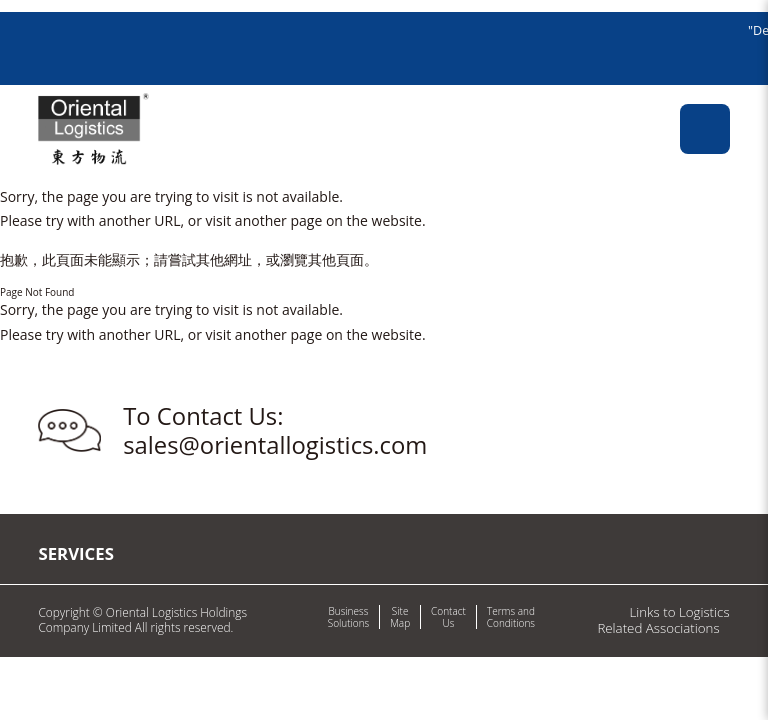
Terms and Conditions (511, 617)
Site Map (400, 617)
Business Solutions (349, 617)
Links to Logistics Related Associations (663, 620)
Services (76, 553)
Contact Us (448, 617)
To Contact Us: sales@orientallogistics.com (275, 430)
